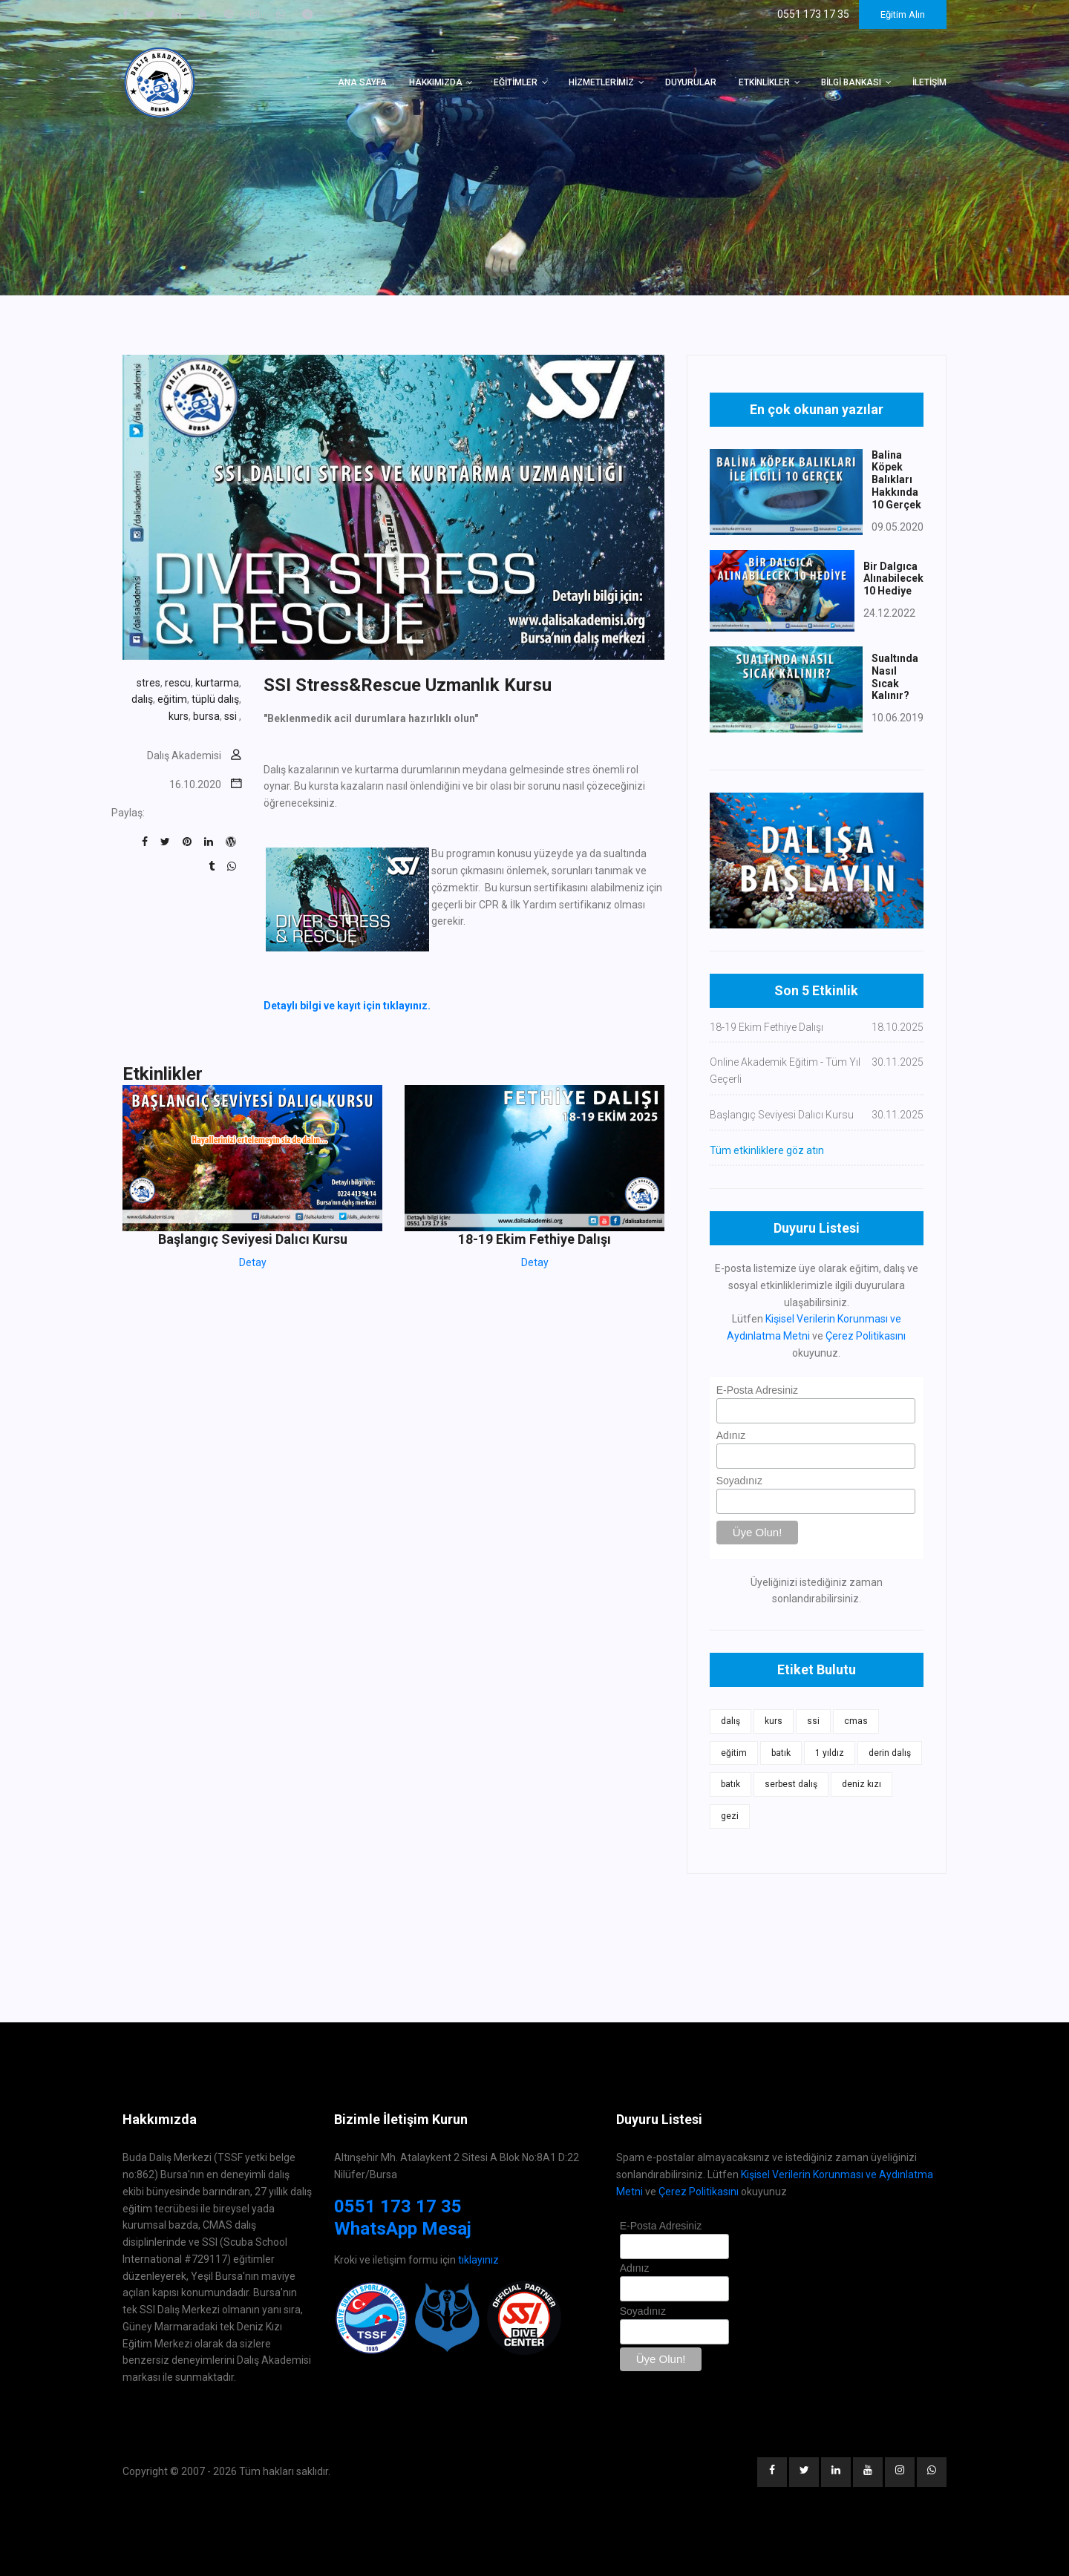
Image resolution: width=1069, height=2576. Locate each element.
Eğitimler (515, 82)
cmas (856, 1721)
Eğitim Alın (902, 14)
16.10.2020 (195, 784)
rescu (178, 683)
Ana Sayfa (362, 82)
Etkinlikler (764, 82)
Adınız (731, 1435)
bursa (206, 716)
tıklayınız (478, 2260)
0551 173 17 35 (398, 2206)
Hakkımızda (435, 82)
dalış (142, 699)
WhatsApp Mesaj (402, 2228)
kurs (179, 716)
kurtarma (217, 683)
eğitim (172, 699)
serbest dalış (791, 1784)
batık (781, 1753)
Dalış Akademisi (184, 755)
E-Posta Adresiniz (757, 1390)
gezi (730, 1816)
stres (148, 683)
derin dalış (890, 1753)
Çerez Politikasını (866, 1336)
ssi (231, 716)
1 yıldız (829, 1753)
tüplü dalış (215, 699)
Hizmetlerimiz (601, 82)
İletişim (929, 82)
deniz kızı (861, 1784)
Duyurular (690, 82)
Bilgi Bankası (851, 82)
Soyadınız (739, 1481)
